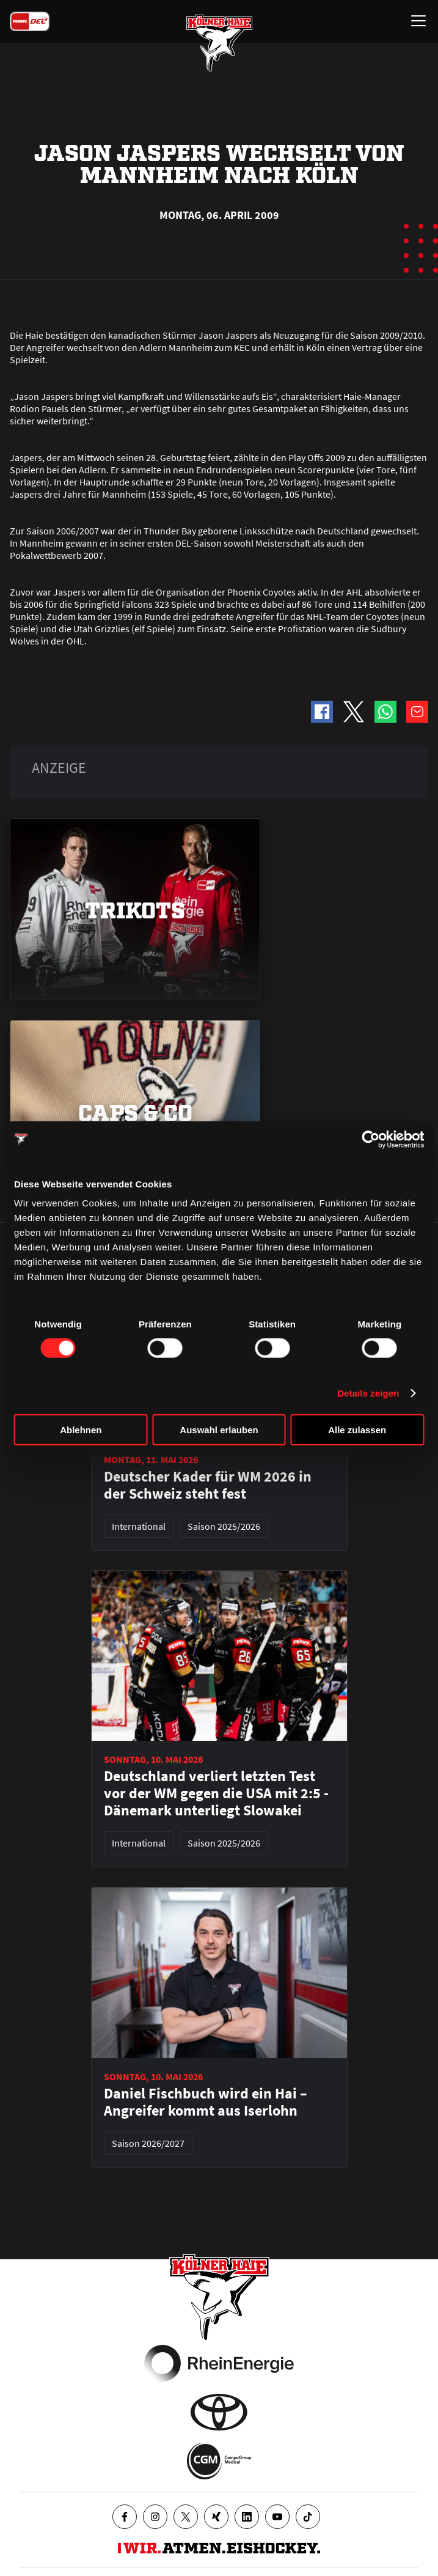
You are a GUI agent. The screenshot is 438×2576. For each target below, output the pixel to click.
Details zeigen (368, 1392)
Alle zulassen (357, 1430)
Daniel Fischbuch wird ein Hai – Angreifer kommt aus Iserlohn (205, 2102)
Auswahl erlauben (219, 1430)
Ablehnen (80, 1430)
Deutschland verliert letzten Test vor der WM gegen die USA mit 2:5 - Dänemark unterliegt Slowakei (216, 1793)
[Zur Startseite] (219, 43)
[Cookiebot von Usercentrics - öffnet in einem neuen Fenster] (370, 1139)
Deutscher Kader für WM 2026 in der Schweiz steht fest (208, 1485)
